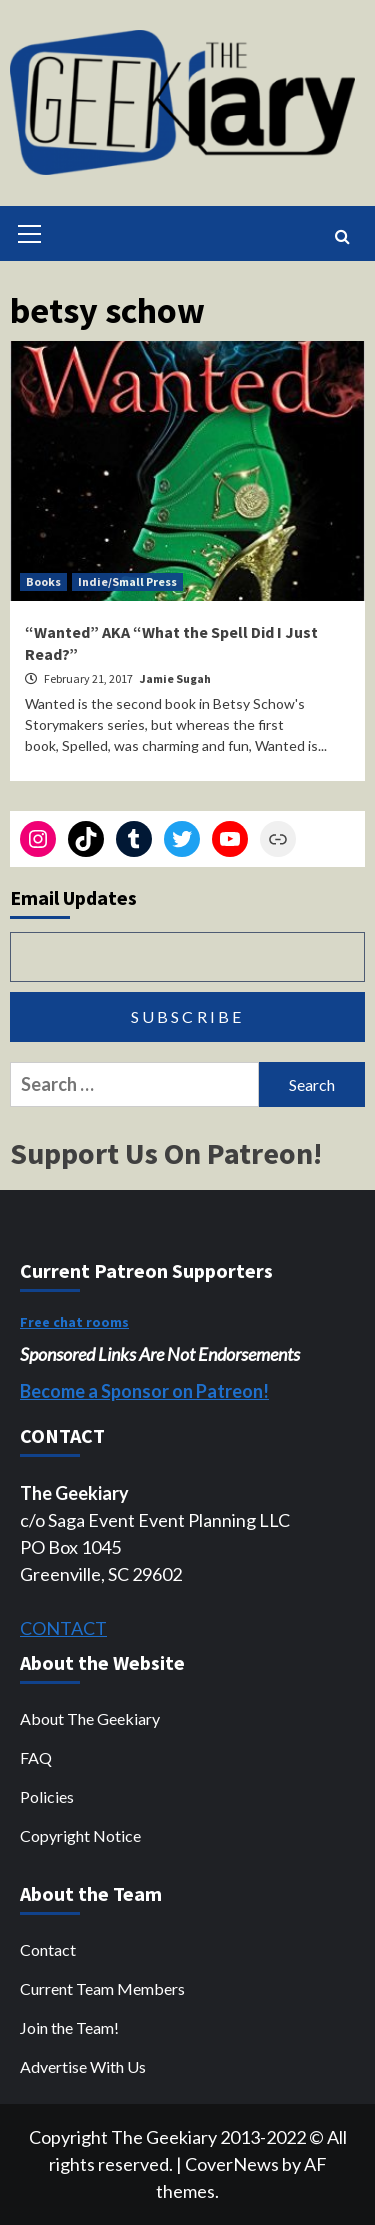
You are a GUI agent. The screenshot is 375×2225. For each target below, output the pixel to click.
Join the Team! (69, 2027)
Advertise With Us (83, 2066)
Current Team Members (102, 1988)
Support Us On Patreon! (166, 1153)
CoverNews (232, 2164)
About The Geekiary (90, 1718)
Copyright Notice (80, 1835)
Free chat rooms (74, 1322)
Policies (47, 1796)
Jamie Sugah (175, 678)
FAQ (36, 1757)
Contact (48, 1949)
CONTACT (63, 1628)
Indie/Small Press (127, 581)
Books (43, 581)
